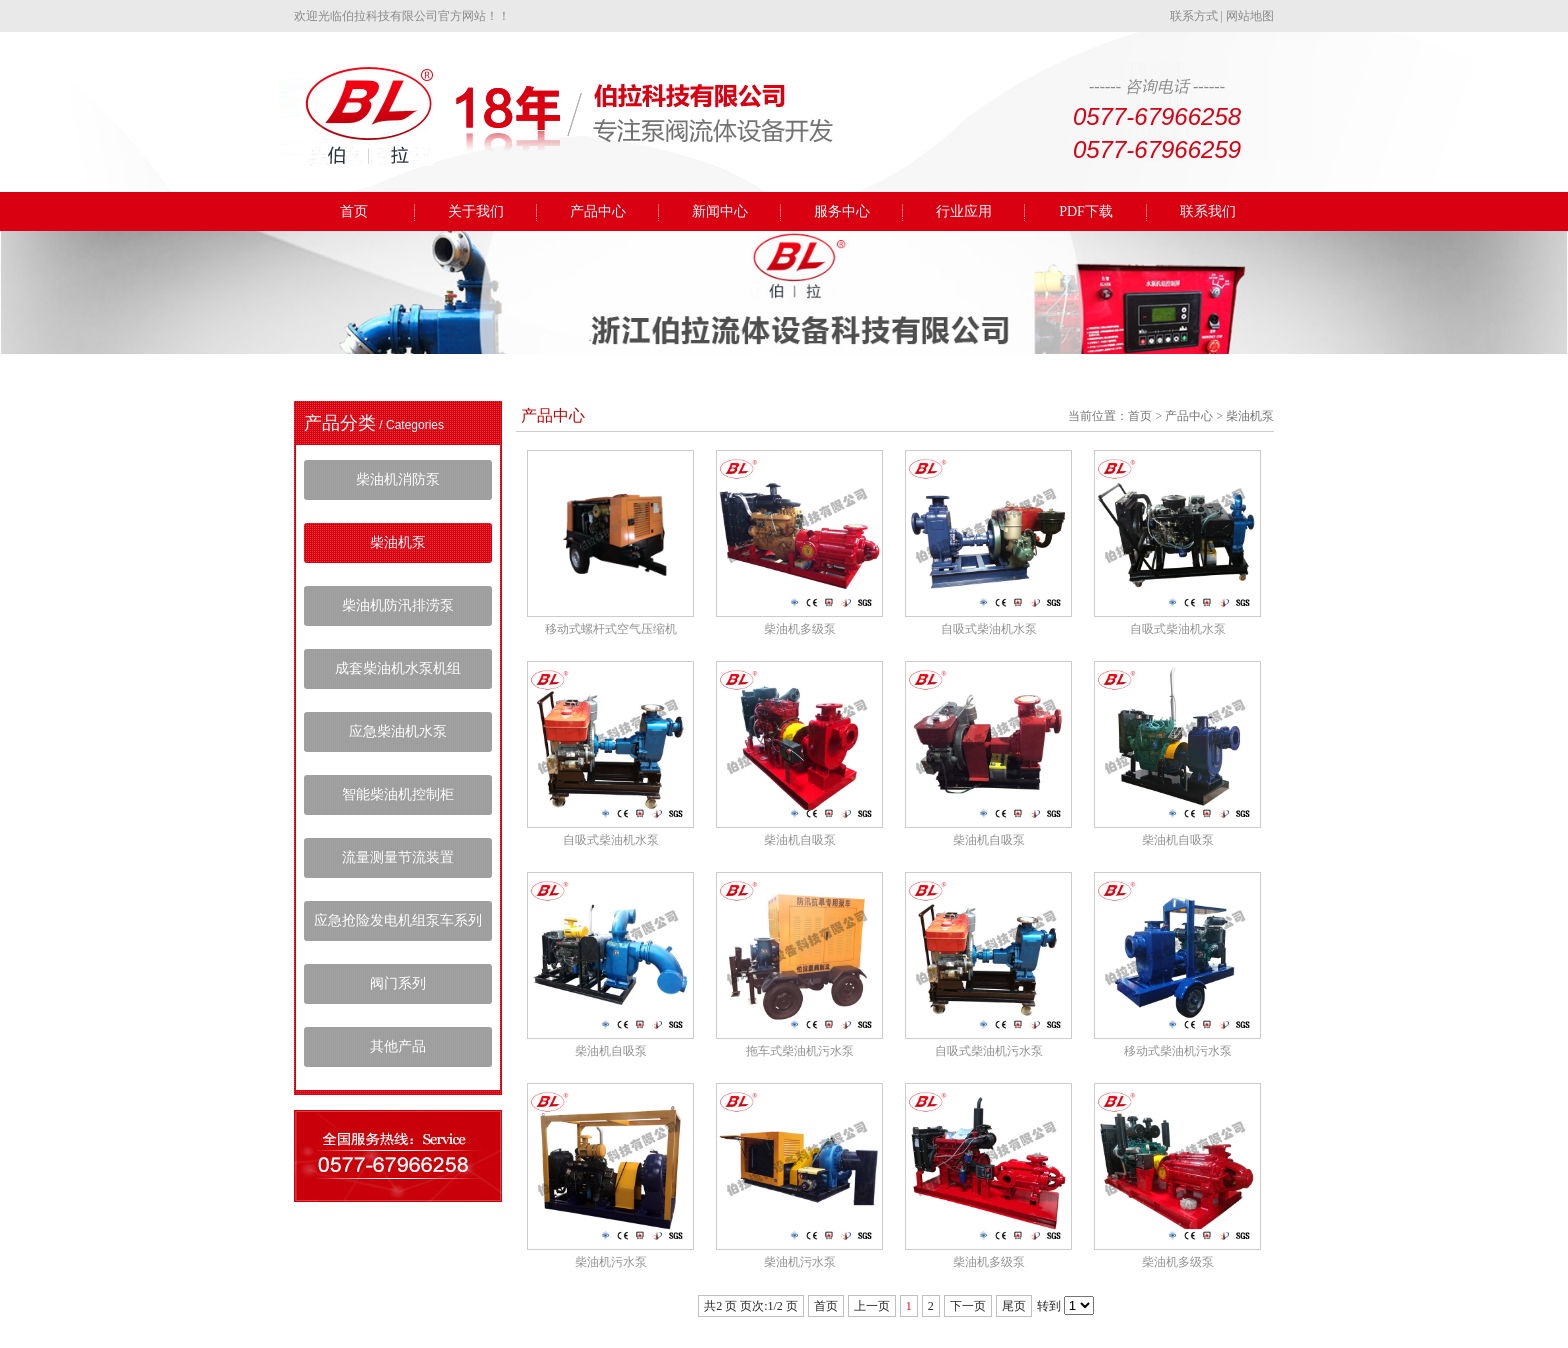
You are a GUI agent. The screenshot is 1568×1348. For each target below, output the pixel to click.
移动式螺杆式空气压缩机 (611, 629)
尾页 (1014, 1306)
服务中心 (842, 211)
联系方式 (1194, 16)
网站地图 (1250, 16)
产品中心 (598, 211)
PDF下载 (1086, 211)
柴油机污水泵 (611, 1262)
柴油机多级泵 (800, 629)
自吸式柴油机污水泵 (989, 1051)
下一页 (968, 1306)
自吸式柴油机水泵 (989, 629)
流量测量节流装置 (398, 857)
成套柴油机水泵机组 (398, 668)
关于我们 (476, 211)
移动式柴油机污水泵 (1178, 1051)
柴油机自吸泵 (800, 840)
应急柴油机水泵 (398, 731)
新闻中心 (720, 211)
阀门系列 (398, 983)
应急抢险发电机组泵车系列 (398, 920)
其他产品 (398, 1046)
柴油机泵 (398, 542)
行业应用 (964, 211)
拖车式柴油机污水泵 (800, 1051)
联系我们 (1208, 211)
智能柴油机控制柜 (398, 794)
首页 (354, 211)
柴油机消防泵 (398, 479)
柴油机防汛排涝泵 (398, 605)
